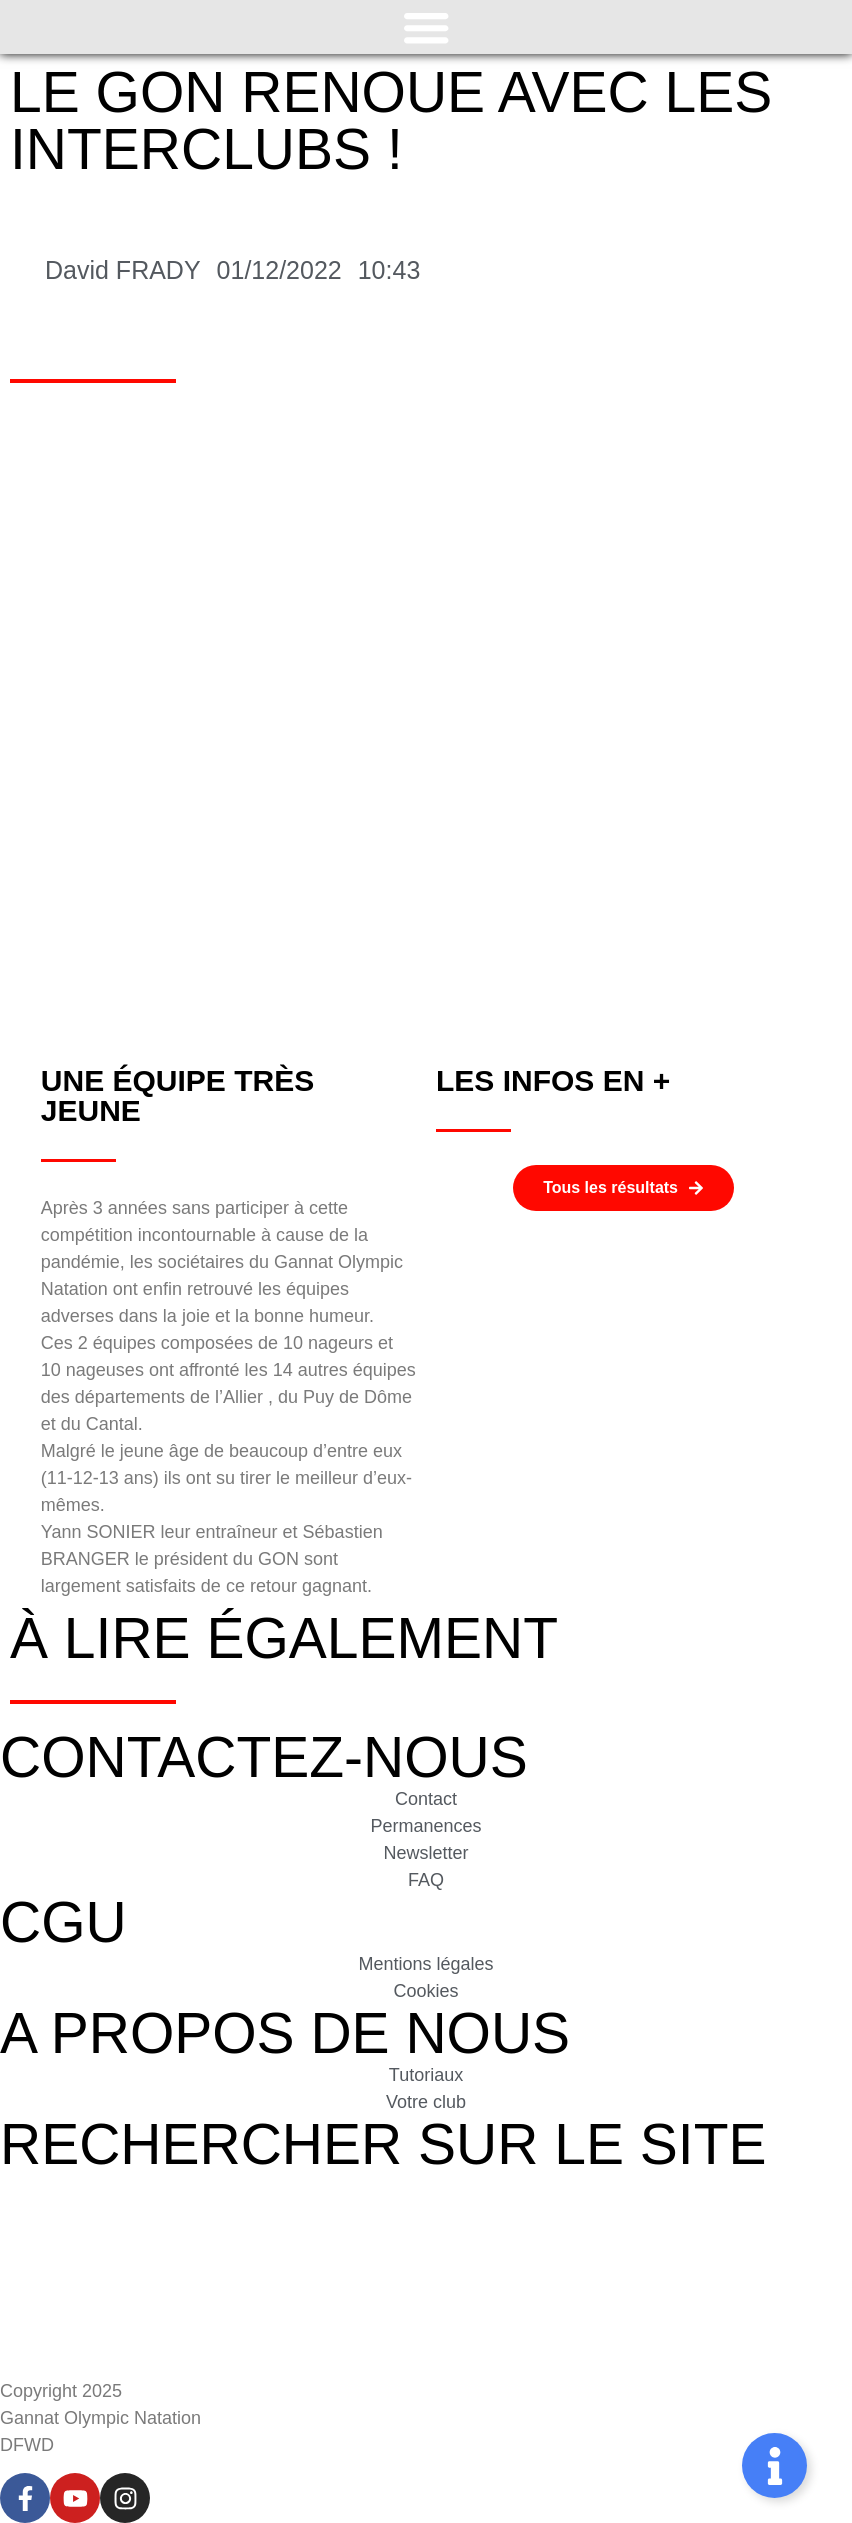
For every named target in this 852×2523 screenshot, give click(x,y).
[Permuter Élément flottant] (774, 2465)
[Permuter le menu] (426, 27)
